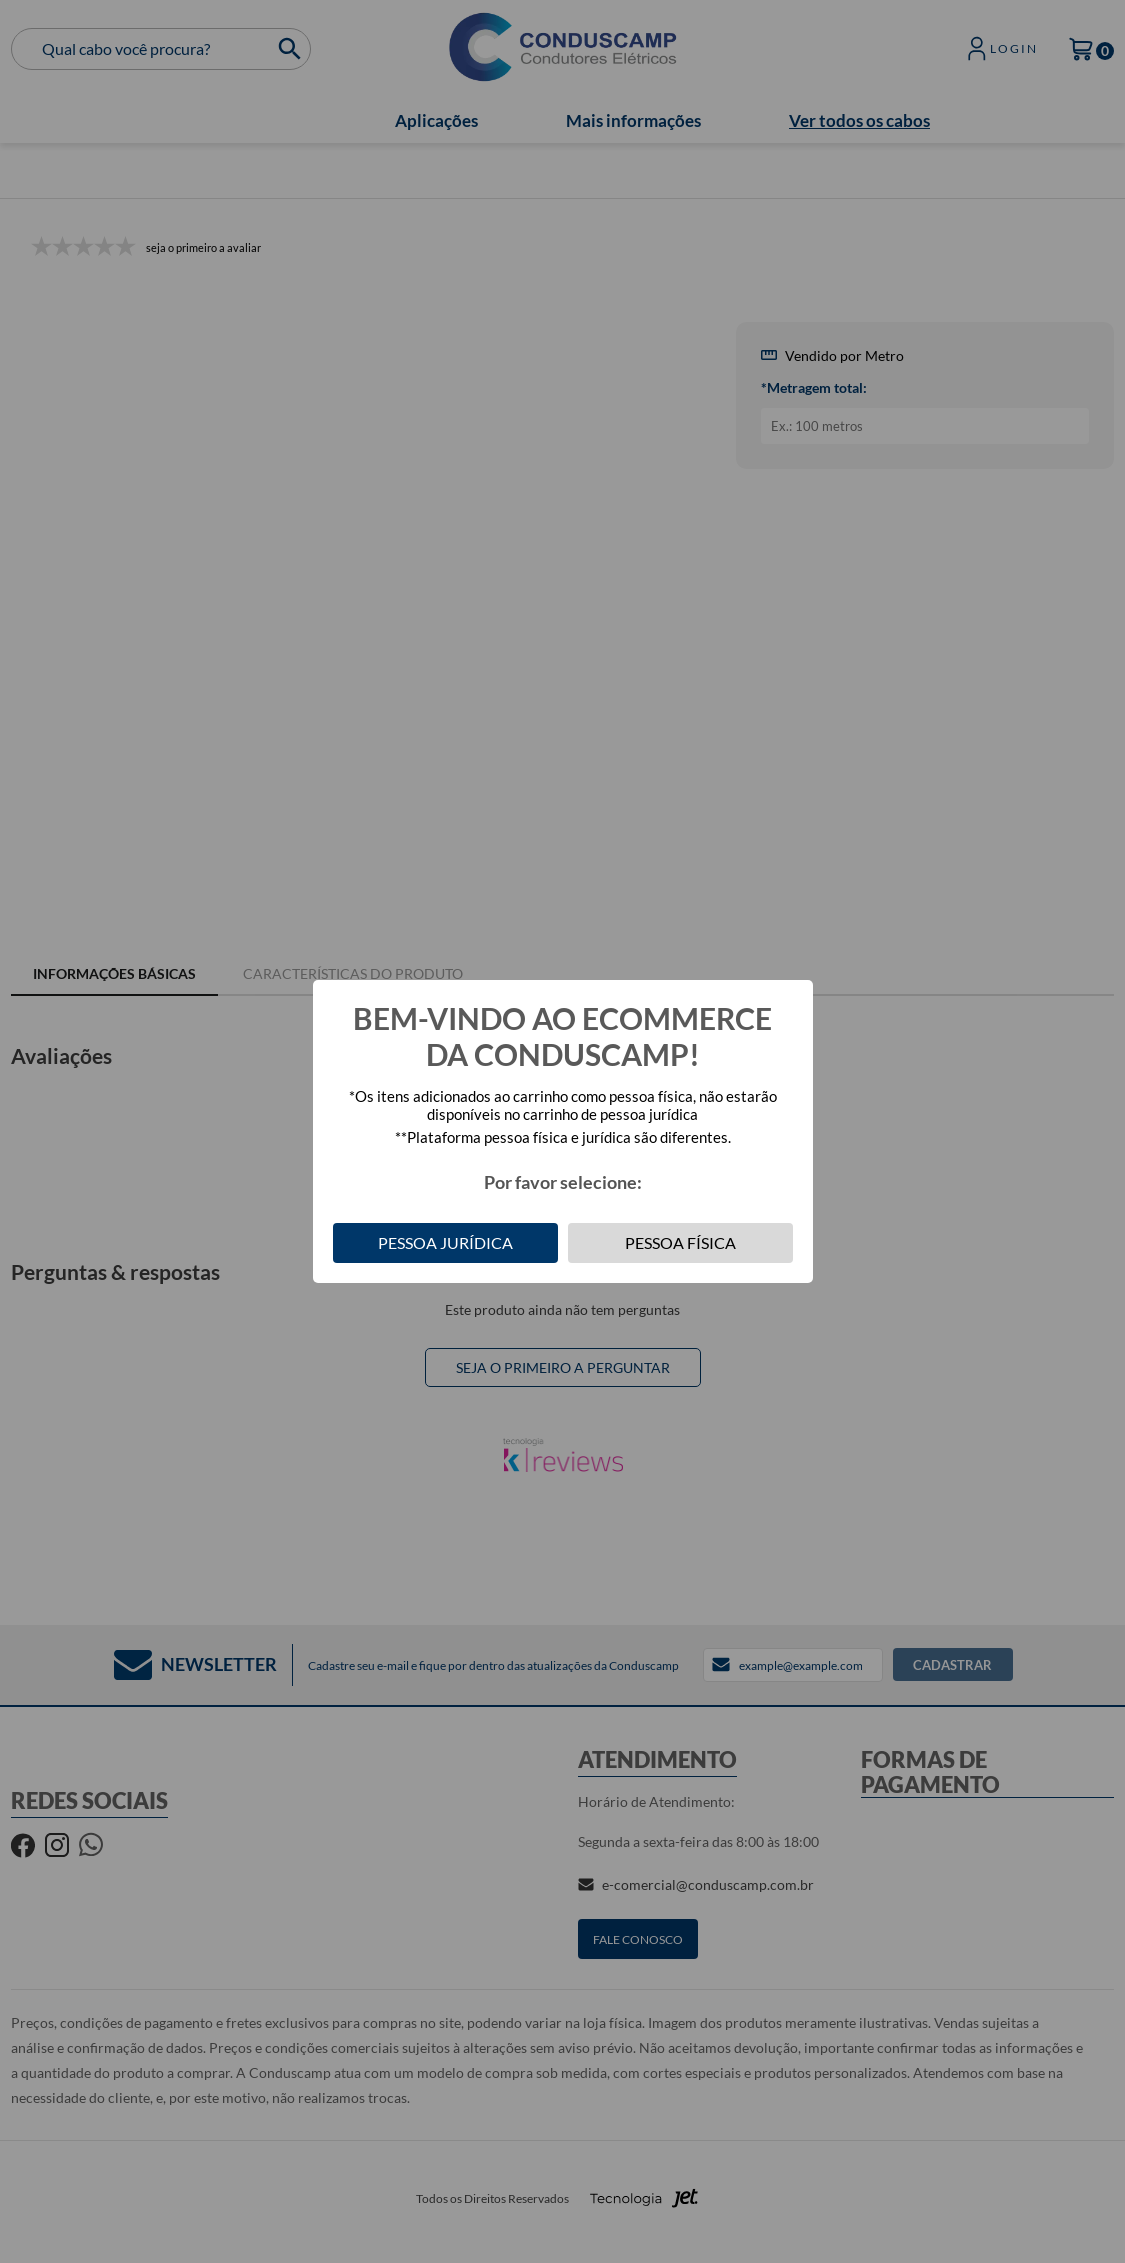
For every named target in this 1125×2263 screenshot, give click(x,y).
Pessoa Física (680, 1242)
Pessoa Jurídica (445, 1242)
